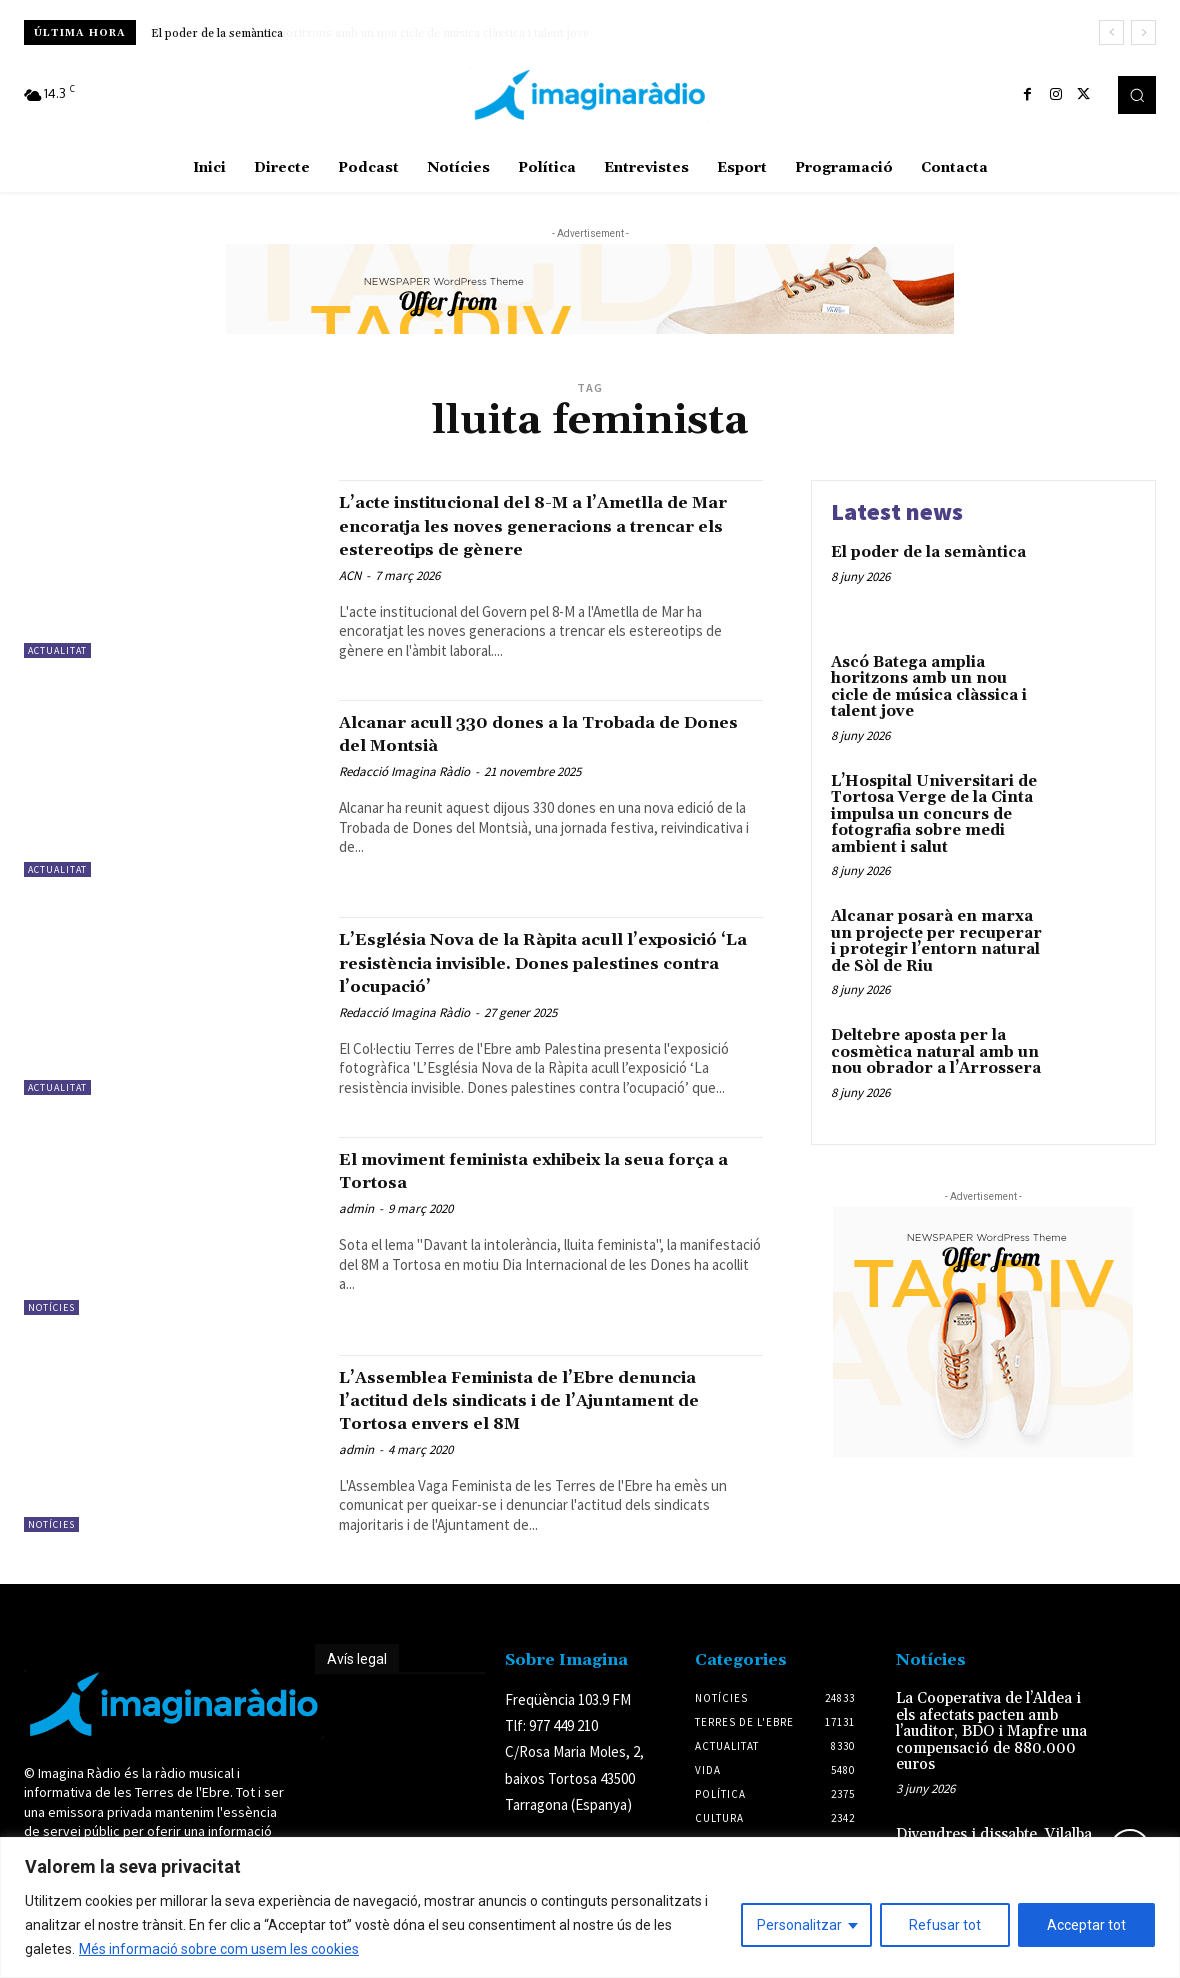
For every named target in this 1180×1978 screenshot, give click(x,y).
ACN (350, 598)
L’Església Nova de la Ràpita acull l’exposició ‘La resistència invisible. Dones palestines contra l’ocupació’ (533, 986)
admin (356, 1232)
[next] (1143, 32)
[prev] (1111, 32)
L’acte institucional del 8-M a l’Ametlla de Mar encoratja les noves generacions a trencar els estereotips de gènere (539, 536)
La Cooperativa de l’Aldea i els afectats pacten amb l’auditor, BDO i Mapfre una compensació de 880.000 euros (991, 1754)
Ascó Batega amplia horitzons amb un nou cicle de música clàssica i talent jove (360, 33)
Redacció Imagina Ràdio (404, 794)
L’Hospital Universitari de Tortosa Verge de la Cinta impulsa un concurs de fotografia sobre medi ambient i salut (934, 814)
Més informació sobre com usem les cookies (219, 1949)
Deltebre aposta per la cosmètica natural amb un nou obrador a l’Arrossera (936, 1052)
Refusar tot (945, 1925)
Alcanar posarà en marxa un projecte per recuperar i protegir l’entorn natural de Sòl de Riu (936, 941)
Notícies (51, 1330)
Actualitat (57, 650)
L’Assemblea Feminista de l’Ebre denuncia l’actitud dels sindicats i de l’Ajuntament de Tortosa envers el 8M (543, 1423)
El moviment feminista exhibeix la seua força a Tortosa (524, 1193)
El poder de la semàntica (928, 552)
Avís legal (357, 1682)
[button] (1137, 95)
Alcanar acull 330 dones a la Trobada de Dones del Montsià (541, 756)
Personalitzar (799, 1925)
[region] (590, 1907)
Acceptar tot (1086, 1925)
